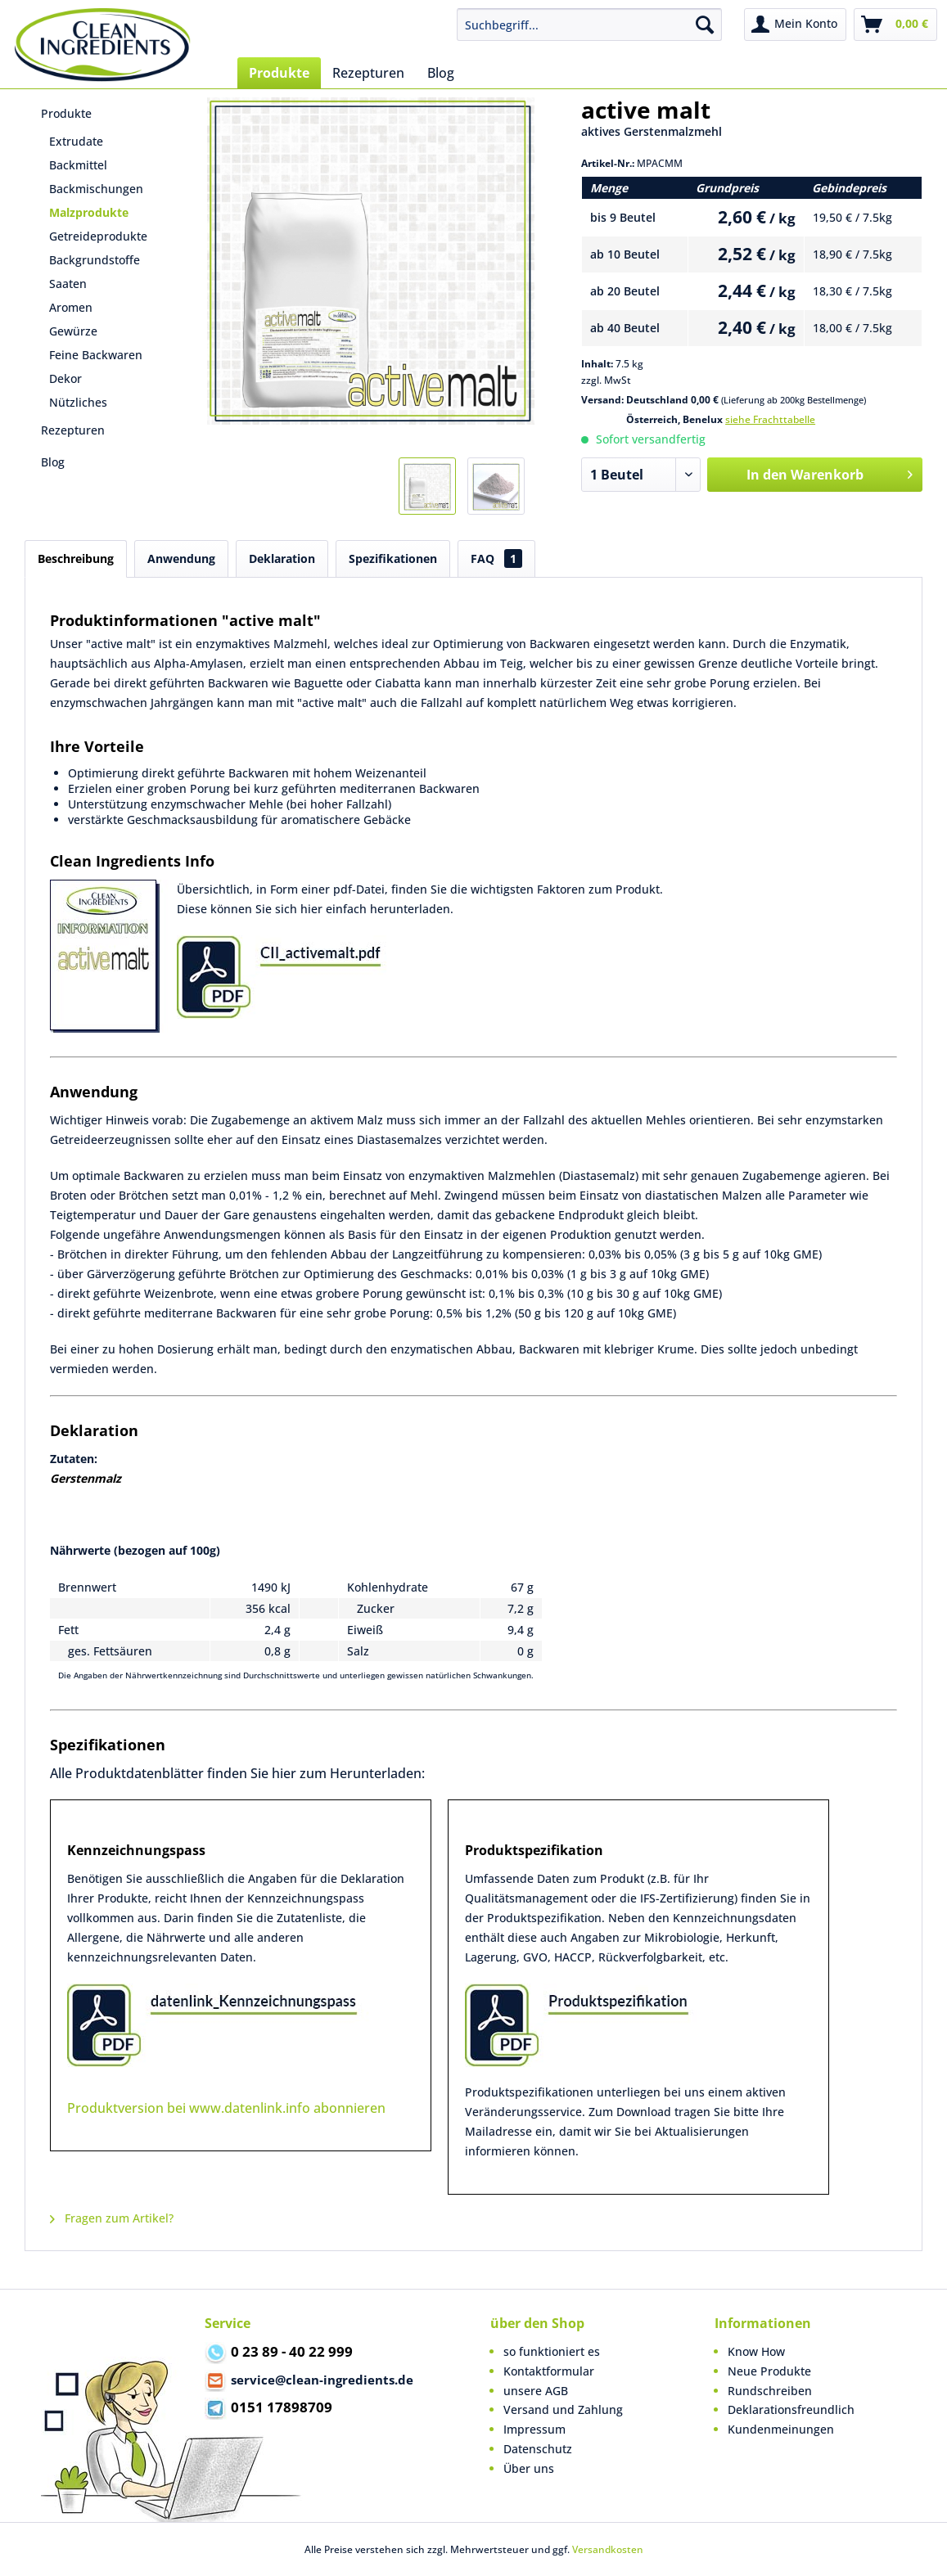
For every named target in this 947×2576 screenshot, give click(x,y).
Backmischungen (96, 188)
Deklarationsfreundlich (791, 2409)
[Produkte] (279, 72)
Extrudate (76, 141)
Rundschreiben (770, 2390)
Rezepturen (73, 430)
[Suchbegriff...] (589, 24)
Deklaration (282, 558)
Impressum (534, 2429)
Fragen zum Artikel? (112, 2218)
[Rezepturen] (368, 72)
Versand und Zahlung (563, 2409)
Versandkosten (607, 2549)
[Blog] (441, 72)
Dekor (65, 378)
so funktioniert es (551, 2351)
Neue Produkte (769, 2371)
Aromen (70, 307)
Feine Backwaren (95, 355)
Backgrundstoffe (94, 260)
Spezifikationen (393, 558)
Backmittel (78, 165)
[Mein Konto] (795, 24)
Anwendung (181, 558)
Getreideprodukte (98, 236)
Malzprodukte (89, 212)
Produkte (66, 113)
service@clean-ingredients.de (309, 2381)
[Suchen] (705, 24)
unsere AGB (535, 2390)
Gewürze (73, 331)
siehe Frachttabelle (770, 419)
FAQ (496, 558)
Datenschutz (537, 2449)
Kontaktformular (548, 2371)
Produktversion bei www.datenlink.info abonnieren (226, 2108)
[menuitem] (589, 24)
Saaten (68, 283)
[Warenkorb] (895, 24)
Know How (756, 2351)
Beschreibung (76, 558)
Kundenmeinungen (781, 2429)
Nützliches (78, 402)
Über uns (528, 2468)
